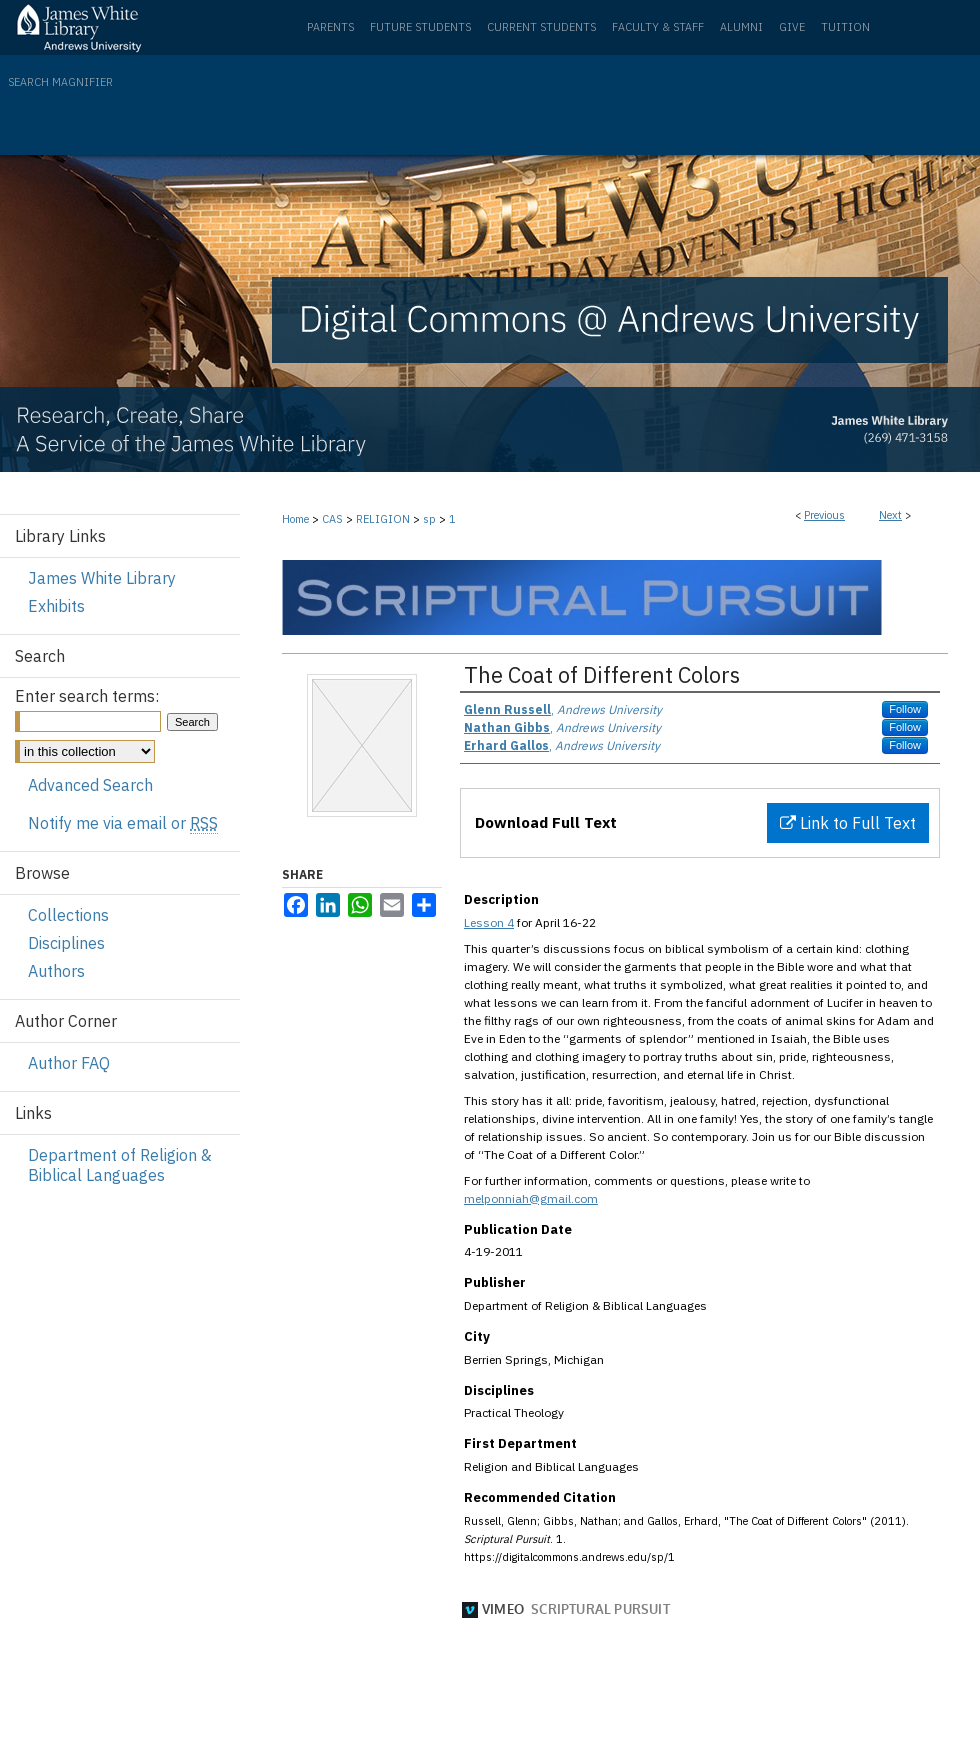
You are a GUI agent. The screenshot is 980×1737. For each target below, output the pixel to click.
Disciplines (66, 943)
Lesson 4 (489, 922)
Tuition (845, 27)
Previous (824, 515)
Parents (330, 27)
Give (792, 27)
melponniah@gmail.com (531, 1198)
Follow (905, 709)
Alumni (741, 27)
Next (890, 515)
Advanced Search (90, 785)
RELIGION (383, 519)
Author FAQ (69, 1063)
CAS (332, 519)
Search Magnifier (60, 82)
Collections (68, 915)
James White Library (102, 578)
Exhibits (56, 606)
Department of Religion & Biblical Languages (120, 1165)
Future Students (420, 27)
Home (295, 519)
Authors (56, 971)
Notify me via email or (123, 823)
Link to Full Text (848, 823)
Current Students (541, 27)
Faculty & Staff (658, 27)
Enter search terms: (87, 696)
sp (429, 519)
